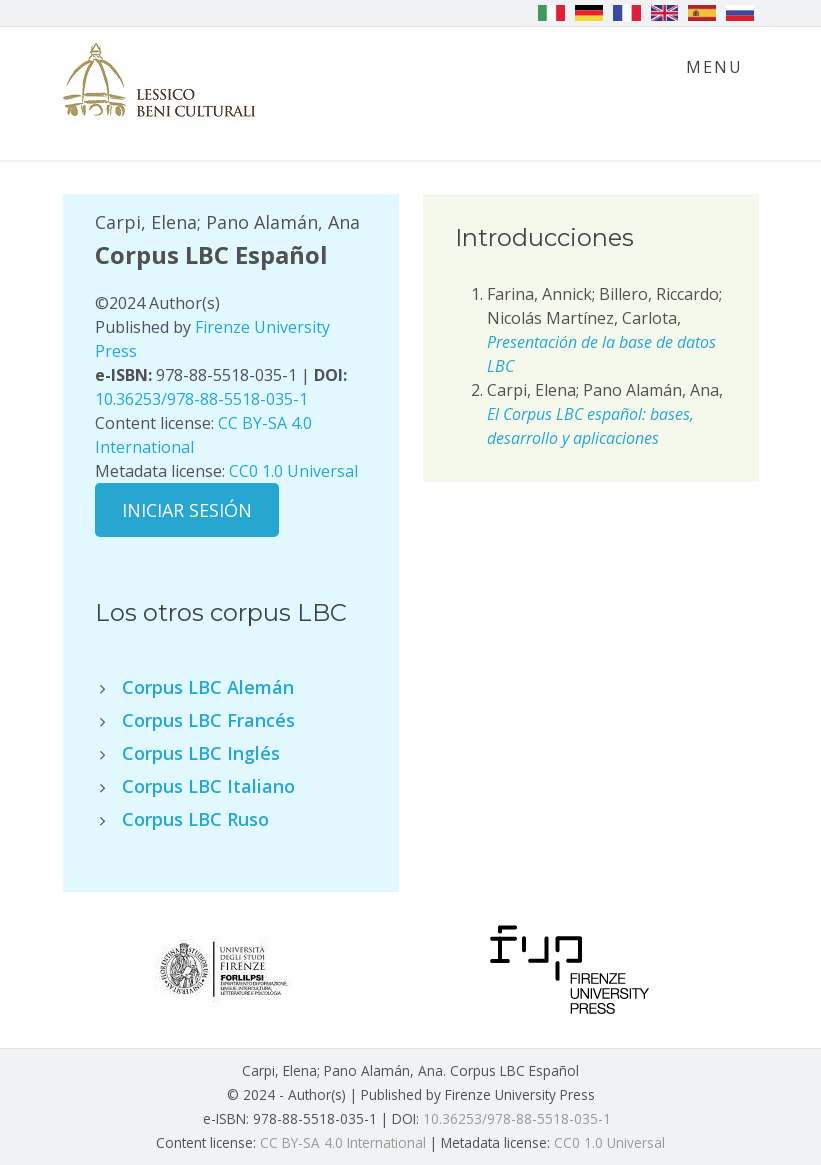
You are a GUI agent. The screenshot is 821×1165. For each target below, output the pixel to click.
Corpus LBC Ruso (195, 819)
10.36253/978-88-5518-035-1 (201, 399)
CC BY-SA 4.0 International (343, 1142)
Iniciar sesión (187, 510)
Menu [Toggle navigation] (714, 67)
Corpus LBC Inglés (201, 753)
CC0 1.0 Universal (293, 471)
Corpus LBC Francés (208, 720)
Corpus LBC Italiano (208, 786)
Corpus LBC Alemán (208, 687)
